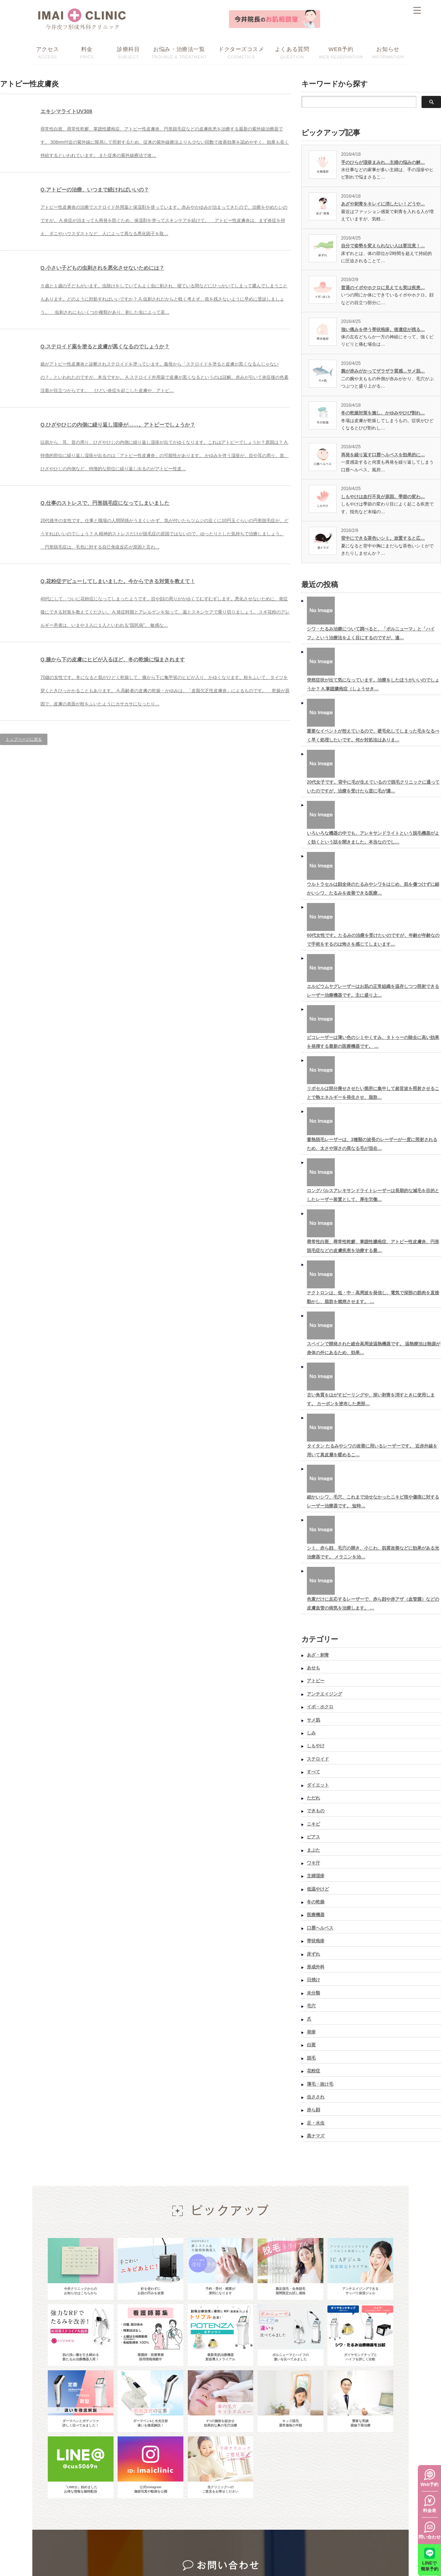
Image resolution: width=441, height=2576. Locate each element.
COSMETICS (241, 52)
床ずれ (313, 1954)
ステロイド (318, 1759)
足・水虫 (316, 2123)
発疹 (311, 2031)
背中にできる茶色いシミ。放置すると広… (383, 538)
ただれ (313, 1797)
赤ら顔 (313, 2109)
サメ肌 (313, 1720)
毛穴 (311, 2005)
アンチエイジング (324, 1694)
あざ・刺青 (318, 1655)
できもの (316, 1810)
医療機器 (316, 1914)
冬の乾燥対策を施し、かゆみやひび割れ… (383, 412)
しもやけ (316, 1745)
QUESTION (292, 52)
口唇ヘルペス (320, 1928)
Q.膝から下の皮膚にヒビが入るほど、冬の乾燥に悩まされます (156, 765)
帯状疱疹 (316, 1940)
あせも (313, 1667)
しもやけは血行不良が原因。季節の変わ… (383, 496)
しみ (311, 1732)
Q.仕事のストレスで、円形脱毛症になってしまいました (144, 569)
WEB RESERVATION (341, 52)
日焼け (313, 1979)
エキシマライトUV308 (82, 111)
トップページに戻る (24, 858)
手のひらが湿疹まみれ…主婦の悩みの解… (383, 162)
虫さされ (316, 2097)
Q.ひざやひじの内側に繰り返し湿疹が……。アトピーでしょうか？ (165, 477)
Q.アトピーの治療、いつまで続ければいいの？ (128, 203)
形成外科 (316, 1966)
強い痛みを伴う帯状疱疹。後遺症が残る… (383, 329)
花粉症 (313, 2070)
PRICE (86, 52)
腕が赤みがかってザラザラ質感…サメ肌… (383, 371)
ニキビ (313, 1824)
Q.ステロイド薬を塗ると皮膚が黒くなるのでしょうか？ (145, 386)
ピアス (313, 1836)
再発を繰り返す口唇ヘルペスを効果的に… (383, 454)
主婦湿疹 (316, 1875)
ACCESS (47, 52)
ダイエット (318, 1785)
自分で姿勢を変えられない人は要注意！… (383, 245)
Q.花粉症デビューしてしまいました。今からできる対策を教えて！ (157, 667)
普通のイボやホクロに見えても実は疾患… (383, 287)
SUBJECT (128, 52)
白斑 (311, 2044)
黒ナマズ (316, 2135)
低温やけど (318, 1889)
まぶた (313, 1850)
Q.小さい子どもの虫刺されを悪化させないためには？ (140, 294)
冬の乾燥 (316, 1901)
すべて (313, 1771)
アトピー (316, 1680)
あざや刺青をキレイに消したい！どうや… (383, 203)
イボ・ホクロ (320, 1706)
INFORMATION (388, 52)
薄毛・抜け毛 (320, 2084)
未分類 (313, 1993)
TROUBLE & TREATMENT (179, 52)
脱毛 (311, 2058)
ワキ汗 (313, 1863)
